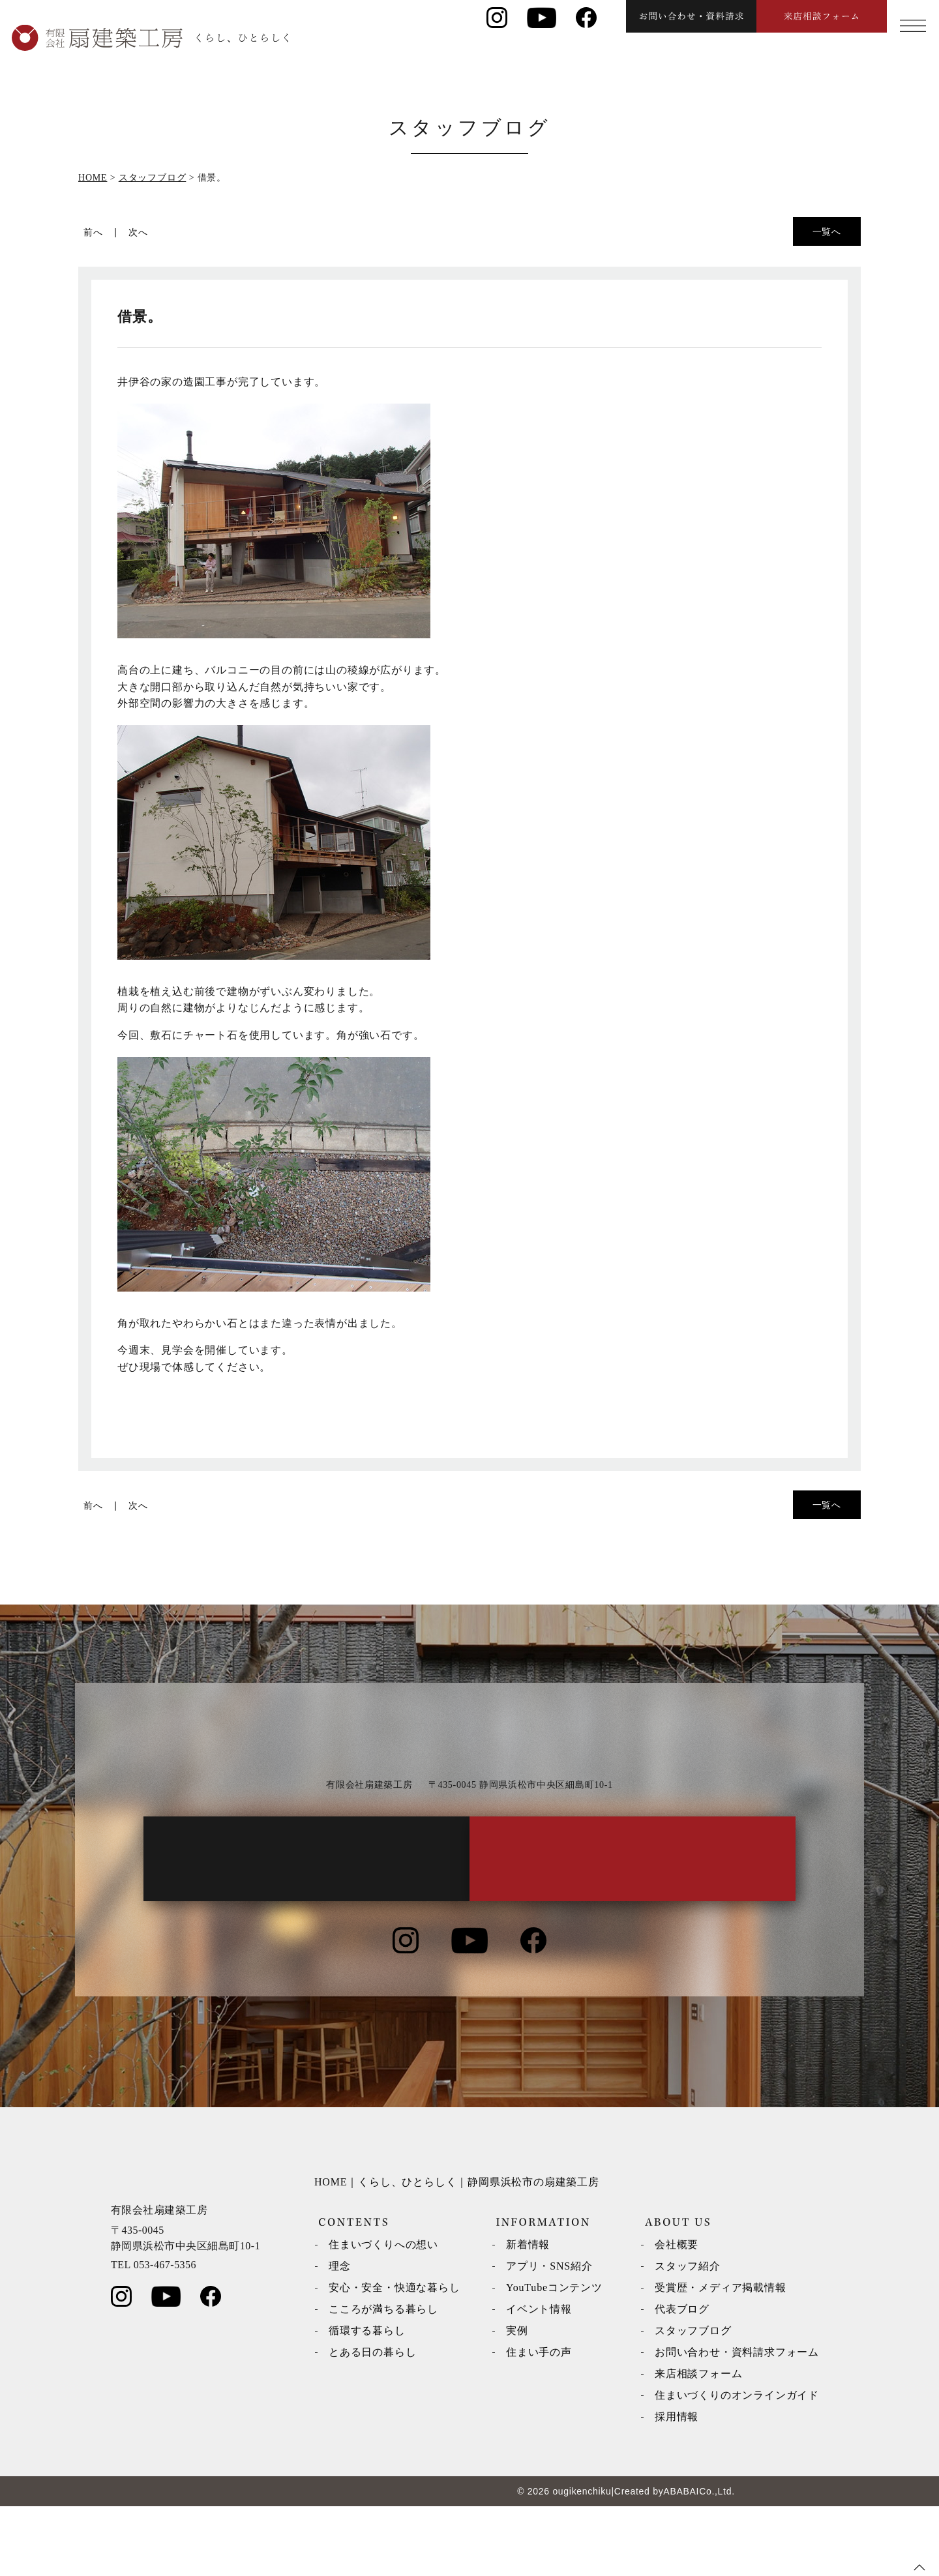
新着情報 (528, 2314)
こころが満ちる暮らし (383, 2378)
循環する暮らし (367, 2400)
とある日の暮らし (372, 2421)
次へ (138, 232)
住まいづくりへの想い (383, 2314)
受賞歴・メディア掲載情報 (720, 2357)
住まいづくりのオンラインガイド (737, 2464)
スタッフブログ (693, 2400)
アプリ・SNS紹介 (549, 2335)
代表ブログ (682, 2378)
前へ (93, 232)
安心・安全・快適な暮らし (394, 2357)
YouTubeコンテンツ (554, 2357)
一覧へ (826, 231)
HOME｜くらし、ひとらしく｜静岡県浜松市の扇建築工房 (456, 2251)
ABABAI (681, 2561)
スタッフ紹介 (688, 2335)
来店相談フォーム (698, 2443)
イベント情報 (539, 2378)
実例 (517, 2400)
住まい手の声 (539, 2421)
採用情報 (676, 2486)
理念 (340, 2335)
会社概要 (676, 2314)
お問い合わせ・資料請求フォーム (737, 2421)
